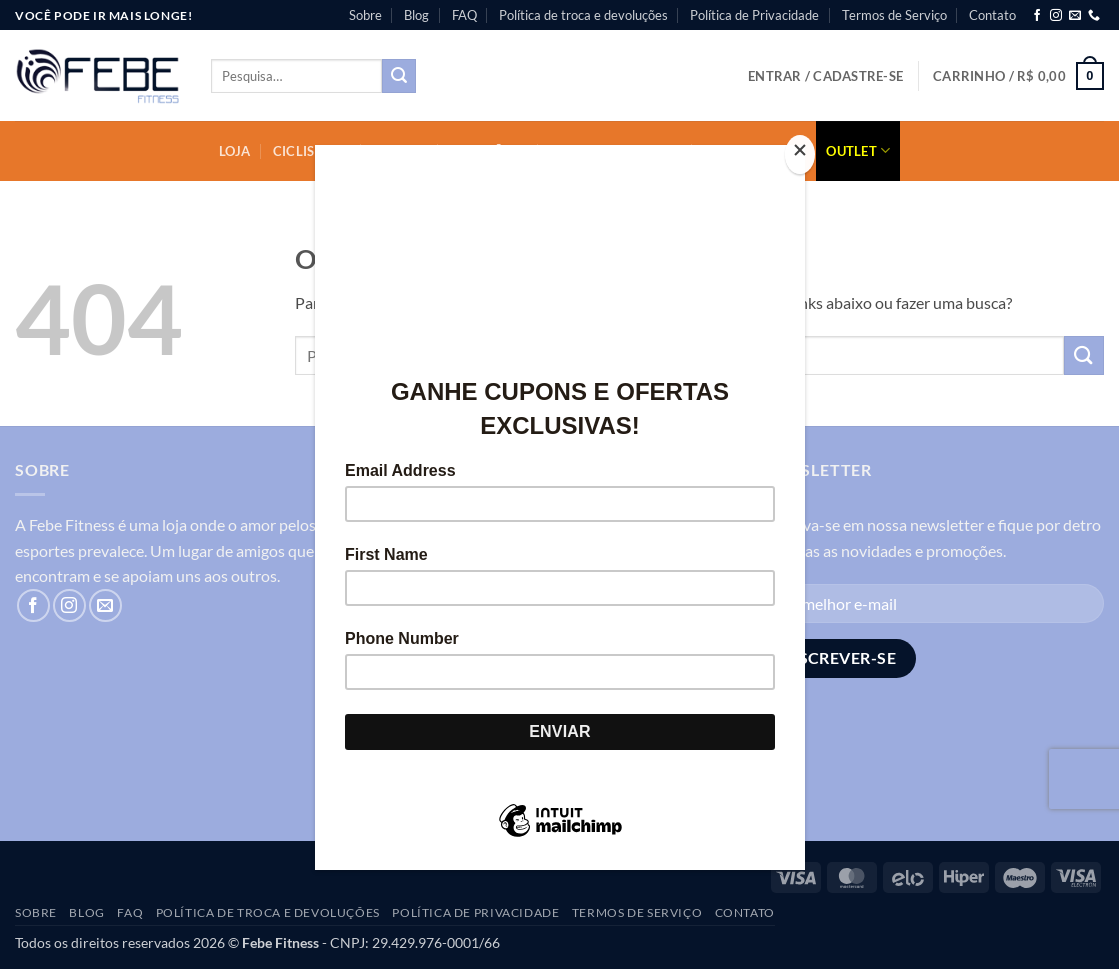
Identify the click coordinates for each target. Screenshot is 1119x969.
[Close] (800, 154)
